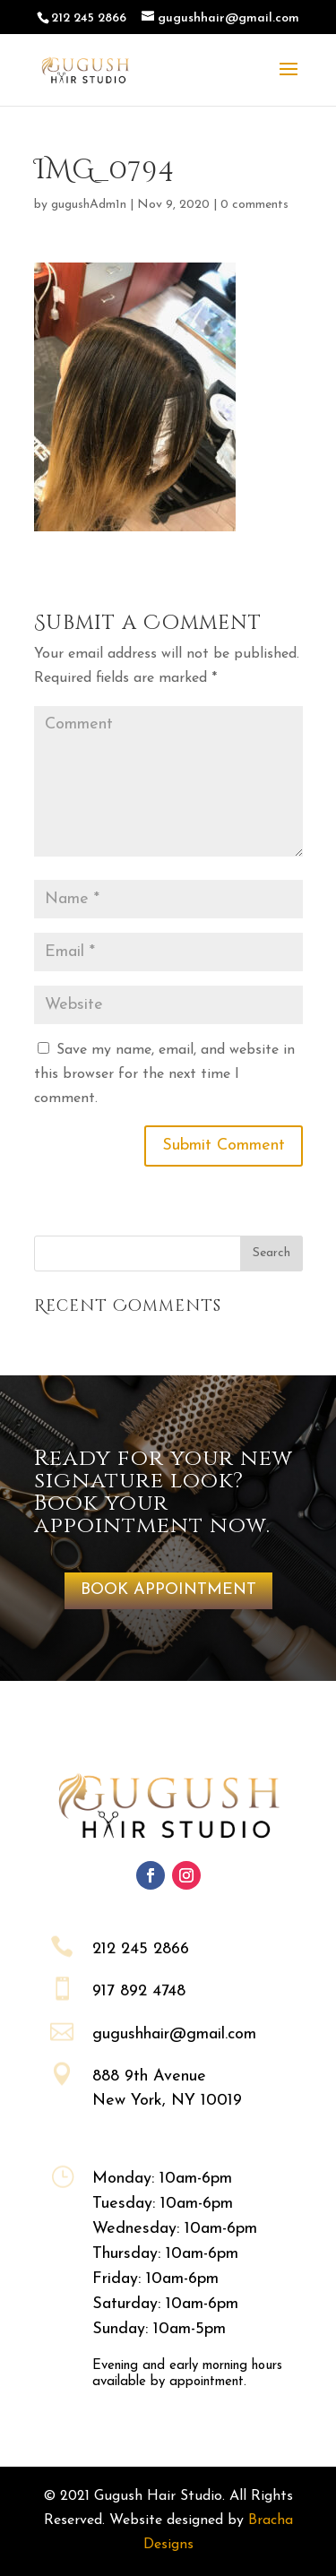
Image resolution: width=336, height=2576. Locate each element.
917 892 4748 (138, 1991)
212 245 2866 (140, 1949)
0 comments (254, 204)
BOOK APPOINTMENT (168, 1589)
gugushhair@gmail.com (174, 2034)
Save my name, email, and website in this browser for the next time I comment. (164, 1074)
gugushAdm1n (88, 204)
